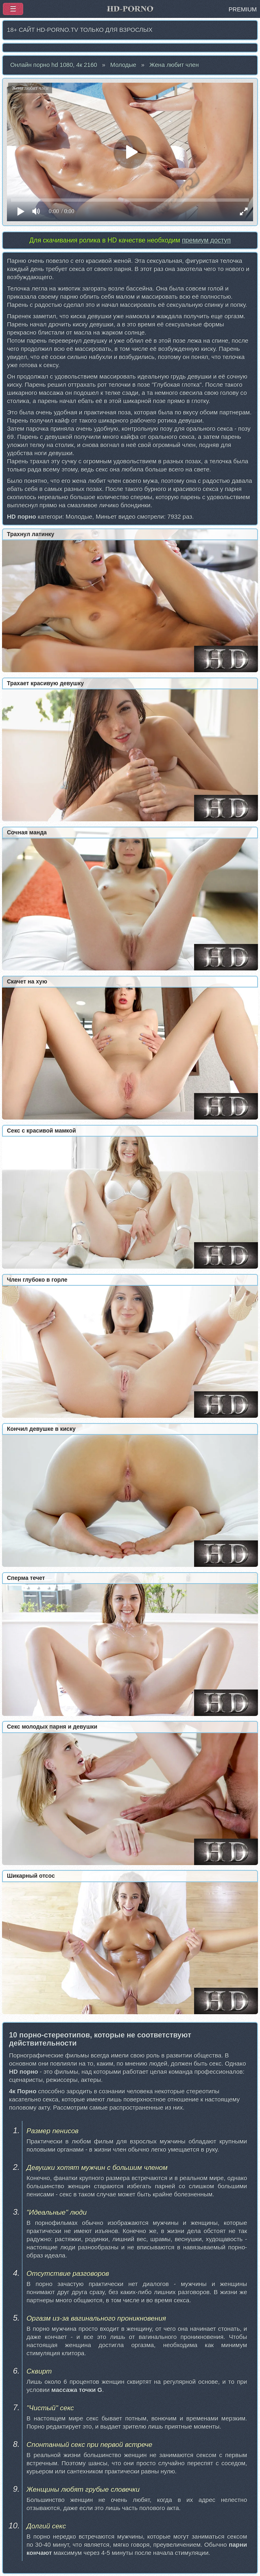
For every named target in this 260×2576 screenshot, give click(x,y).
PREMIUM (243, 9)
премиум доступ (206, 240)
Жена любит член (174, 65)
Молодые (123, 65)
